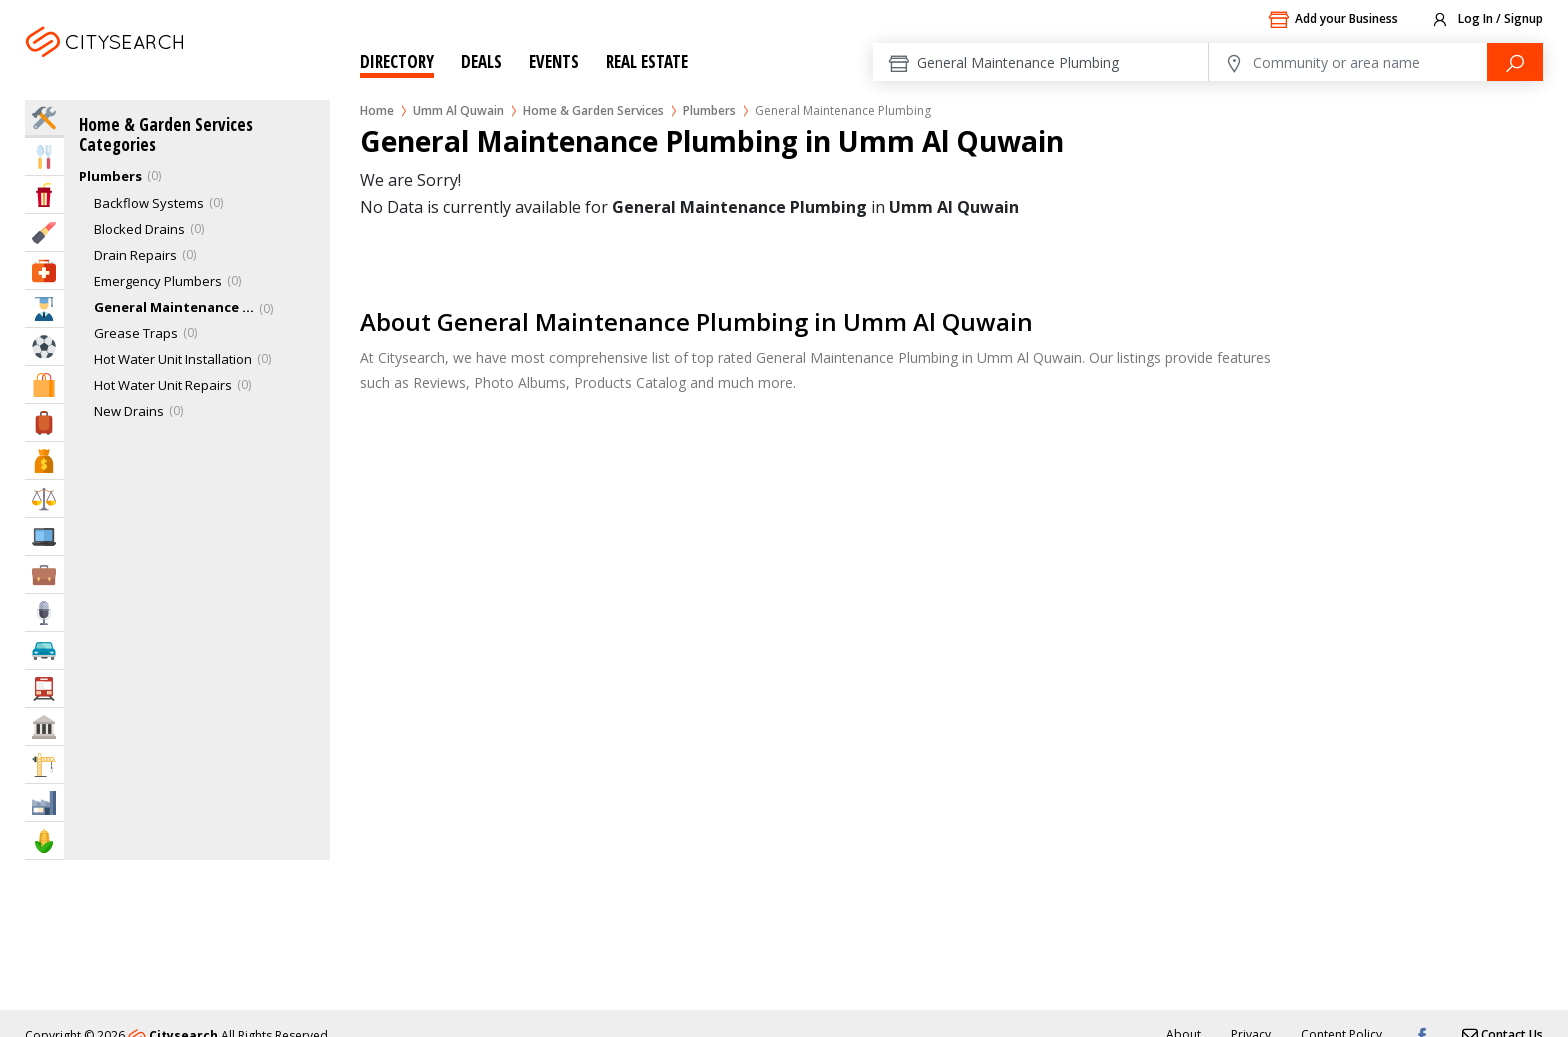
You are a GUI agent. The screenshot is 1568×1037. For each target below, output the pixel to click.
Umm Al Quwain (132, 66)
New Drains (129, 411)
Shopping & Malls (44, 384)
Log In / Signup (1486, 20)
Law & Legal (44, 498)
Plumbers (709, 110)
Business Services (44, 574)
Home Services (44, 117)
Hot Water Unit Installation (173, 359)
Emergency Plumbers (158, 281)
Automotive (44, 650)
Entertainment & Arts (44, 194)
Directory (397, 61)
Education (44, 308)
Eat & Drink (44, 156)
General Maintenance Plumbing (174, 307)
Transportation (44, 688)
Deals (481, 61)
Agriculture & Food (44, 840)
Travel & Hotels (44, 422)
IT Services (44, 536)
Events (554, 61)
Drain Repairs (135, 255)
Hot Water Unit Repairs (163, 385)
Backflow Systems (149, 203)
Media (44, 612)
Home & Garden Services (593, 110)
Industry (44, 802)
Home (377, 110)
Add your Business (1333, 20)
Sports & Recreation (44, 346)
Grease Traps (136, 333)
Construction (44, 764)
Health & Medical (44, 270)
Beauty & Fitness (44, 232)
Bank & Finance (44, 460)
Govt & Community (44, 726)
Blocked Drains (139, 229)
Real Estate (647, 61)
